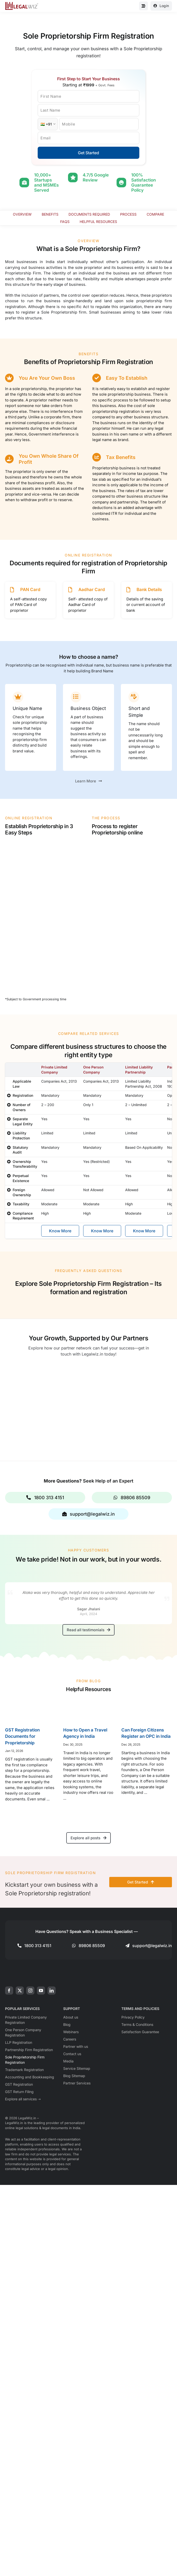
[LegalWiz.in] (21, 3)
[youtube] (41, 1990)
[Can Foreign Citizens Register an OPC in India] (146, 1710)
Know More (60, 1230)
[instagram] (30, 1990)
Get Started (88, 152)
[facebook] (9, 1990)
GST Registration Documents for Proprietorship (22, 1736)
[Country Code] (48, 124)
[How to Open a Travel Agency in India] (88, 1710)
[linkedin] (52, 1990)
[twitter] (20, 1990)
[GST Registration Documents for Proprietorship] (30, 1710)
